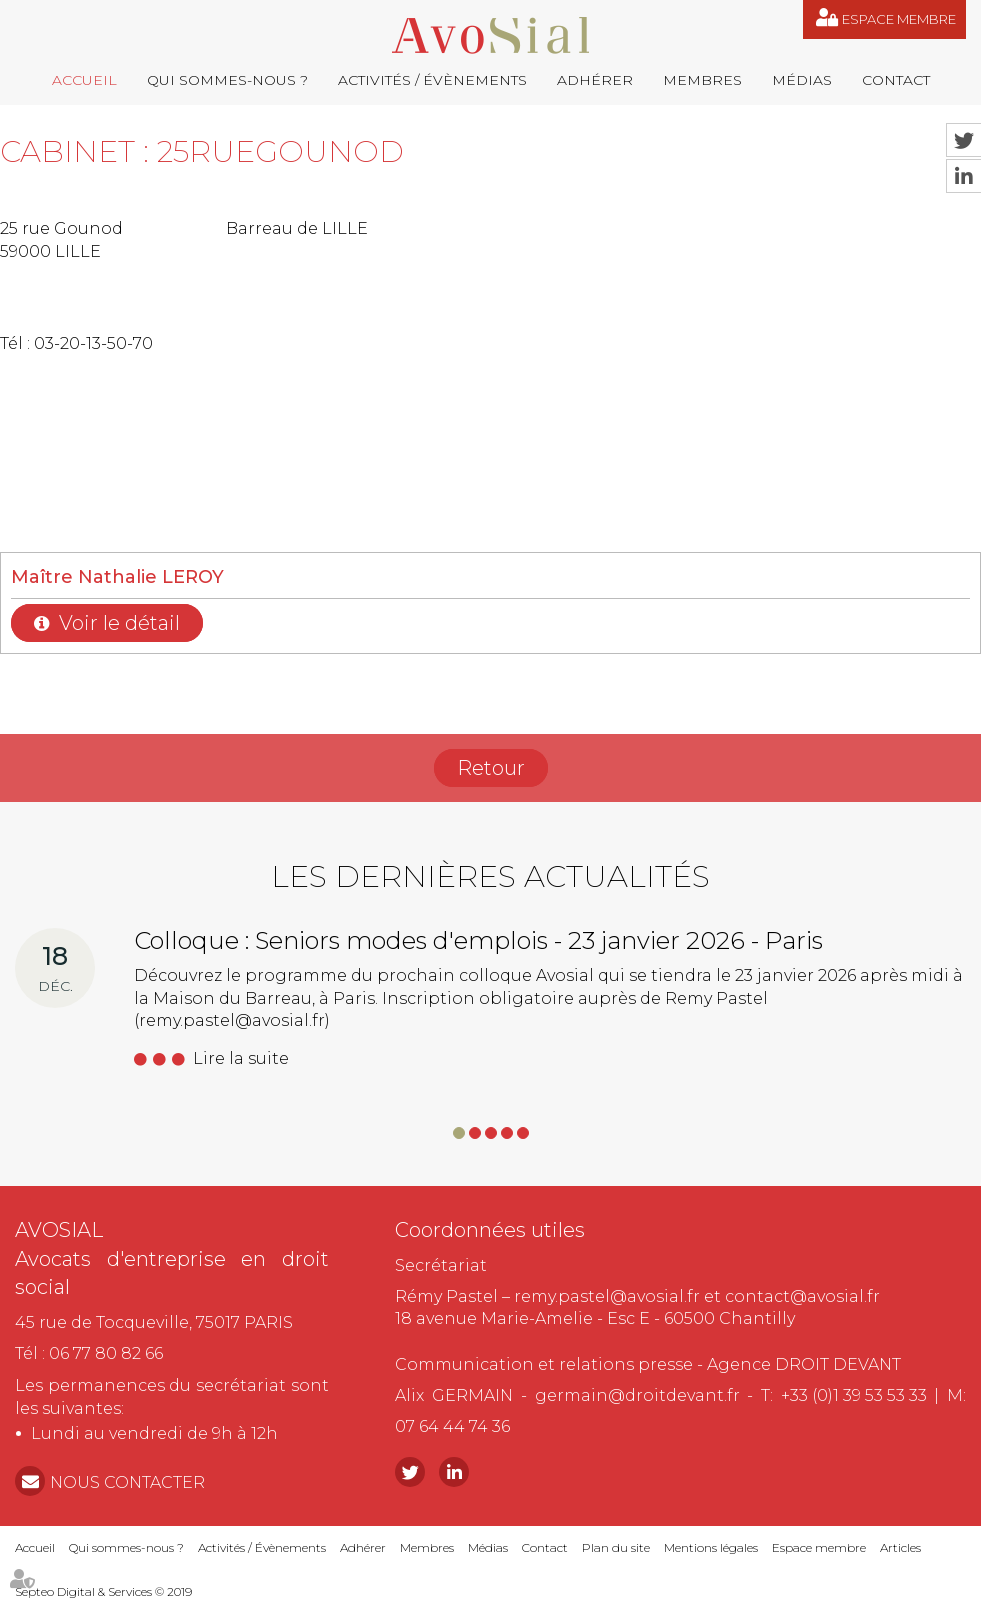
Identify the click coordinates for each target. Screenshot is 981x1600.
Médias (802, 80)
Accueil (84, 80)
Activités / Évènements (432, 80)
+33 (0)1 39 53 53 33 (854, 1395)
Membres (702, 80)
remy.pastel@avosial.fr (607, 1296)
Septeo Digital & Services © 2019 (103, 1591)
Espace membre (899, 19)
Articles (900, 1547)
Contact (896, 80)
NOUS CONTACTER (127, 1482)
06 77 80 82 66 (106, 1353)
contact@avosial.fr (802, 1296)
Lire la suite (241, 1058)
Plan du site (616, 1547)
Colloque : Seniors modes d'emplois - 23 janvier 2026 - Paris (478, 940)
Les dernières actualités (490, 876)
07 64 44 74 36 (452, 1426)
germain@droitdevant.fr (637, 1395)
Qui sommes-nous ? (227, 80)
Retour (491, 768)
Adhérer (595, 80)
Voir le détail (119, 623)
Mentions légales (711, 1547)
